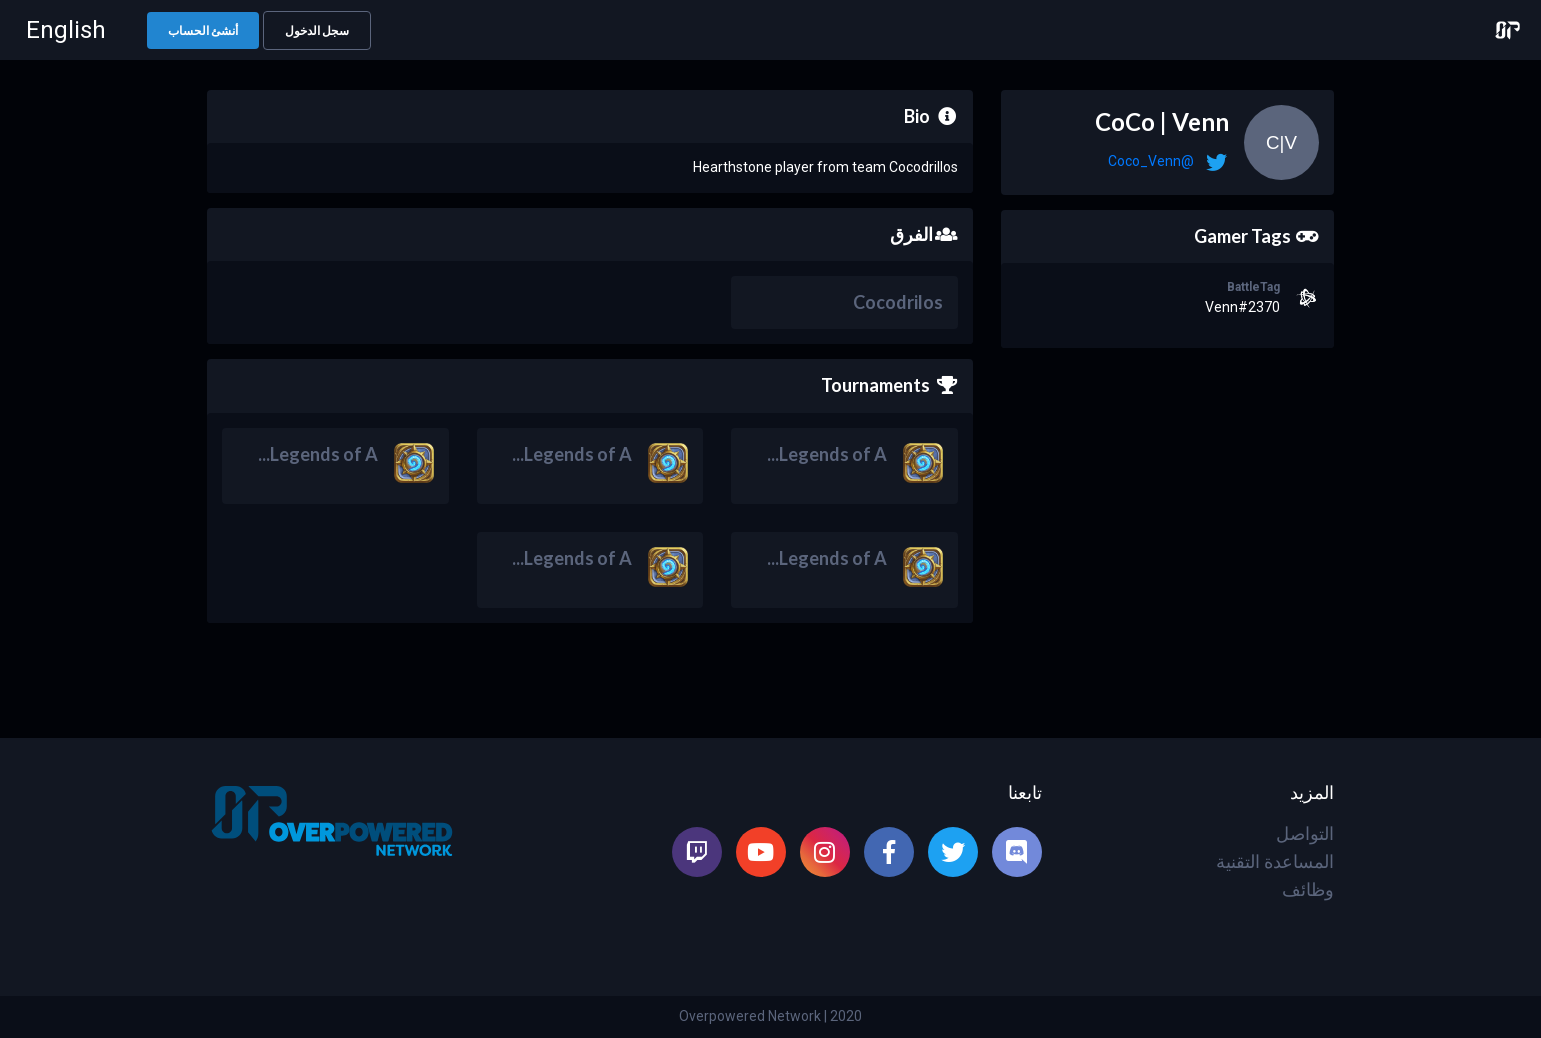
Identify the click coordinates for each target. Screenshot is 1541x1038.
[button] (317, 30)
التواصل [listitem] (1305, 834)
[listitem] (1017, 852)
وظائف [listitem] (1308, 889)
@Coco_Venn (1151, 161)
